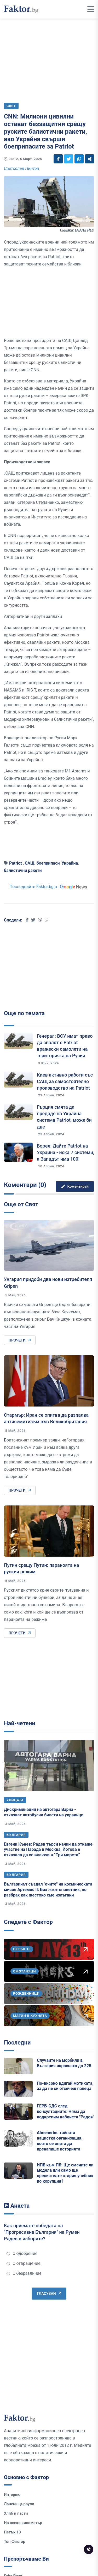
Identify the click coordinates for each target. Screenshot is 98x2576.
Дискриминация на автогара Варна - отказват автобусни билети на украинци (43, 1812)
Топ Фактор (14, 2541)
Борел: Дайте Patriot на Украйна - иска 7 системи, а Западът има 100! (65, 1152)
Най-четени (19, 1723)
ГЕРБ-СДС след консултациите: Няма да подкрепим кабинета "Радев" (65, 2111)
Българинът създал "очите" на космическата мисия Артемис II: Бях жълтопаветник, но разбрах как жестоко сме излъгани (48, 1890)
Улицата (15, 1800)
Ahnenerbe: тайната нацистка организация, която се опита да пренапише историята (59, 2140)
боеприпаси (48, 863)
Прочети (20, 1340)
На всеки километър (23, 2522)
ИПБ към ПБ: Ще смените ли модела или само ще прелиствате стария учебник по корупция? (65, 2173)
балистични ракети (23, 870)
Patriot (16, 863)
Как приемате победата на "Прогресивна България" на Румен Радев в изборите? (42, 2232)
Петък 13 (12, 2532)
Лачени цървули (19, 2504)
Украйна (70, 863)
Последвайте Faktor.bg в (49, 886)
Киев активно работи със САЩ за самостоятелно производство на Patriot (65, 1081)
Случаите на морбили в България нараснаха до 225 (64, 2063)
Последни (17, 2042)
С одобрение (22, 2253)
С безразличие (24, 2273)
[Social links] (58, 158)
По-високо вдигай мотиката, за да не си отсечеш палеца (65, 2086)
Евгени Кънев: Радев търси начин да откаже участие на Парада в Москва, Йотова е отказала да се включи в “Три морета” (48, 1850)
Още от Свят (21, 1204)
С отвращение (24, 2263)
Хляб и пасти (16, 2513)
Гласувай (49, 2293)
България (16, 1835)
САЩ (30, 863)
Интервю (12, 2494)
